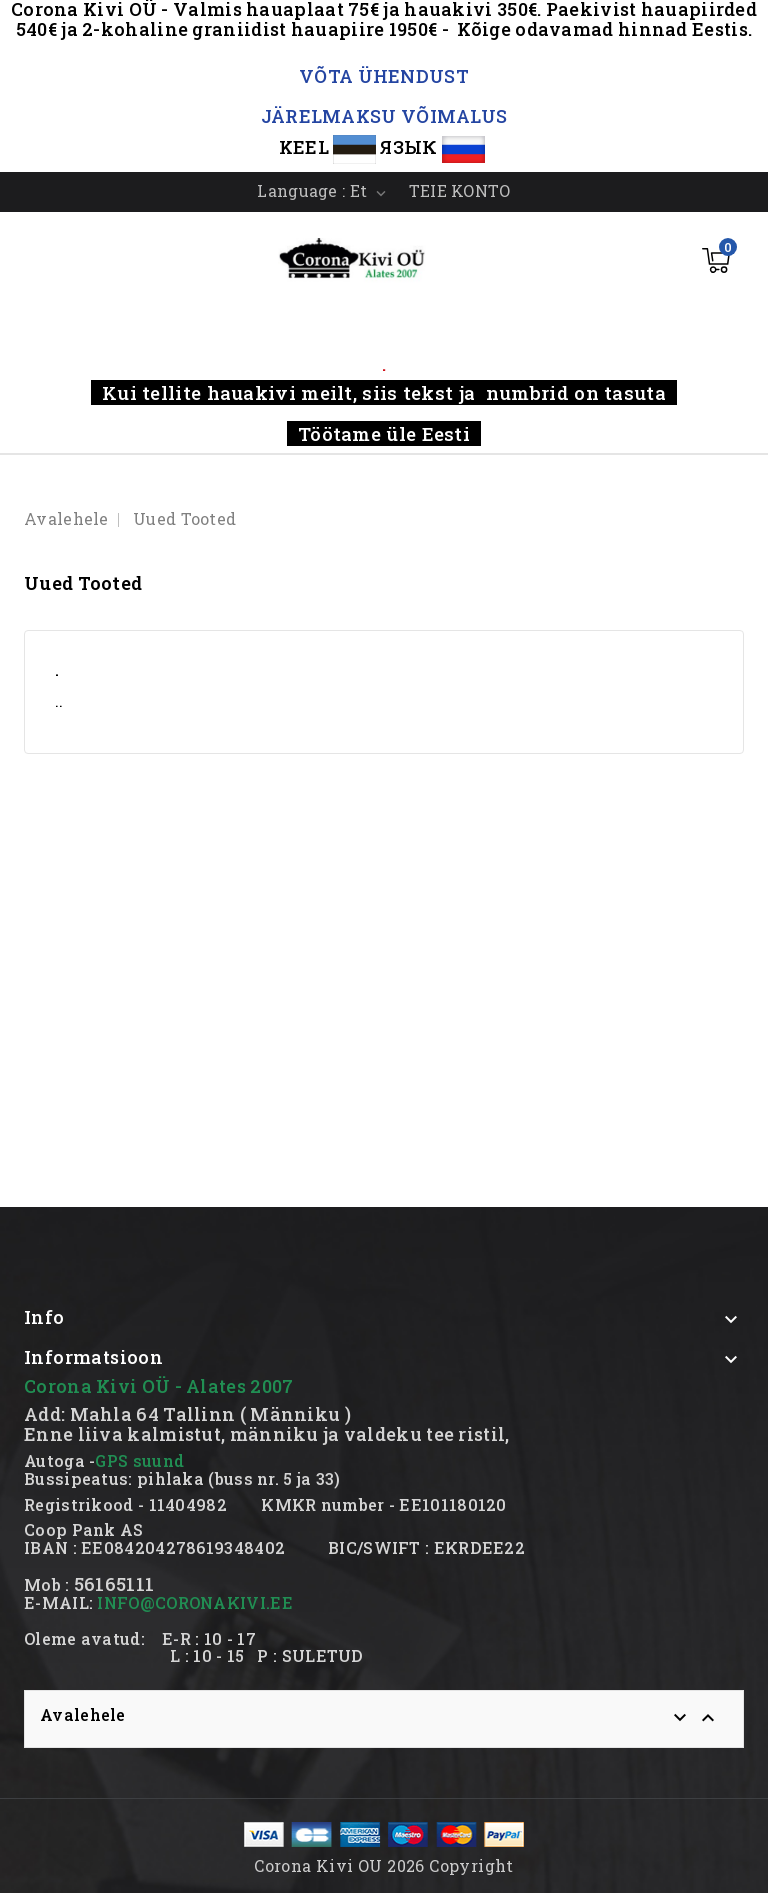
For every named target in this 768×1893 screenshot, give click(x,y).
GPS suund (139, 1460)
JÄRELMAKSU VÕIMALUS (384, 116)
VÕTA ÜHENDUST (384, 76)
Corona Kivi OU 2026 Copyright (384, 1865)
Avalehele (83, 1714)
